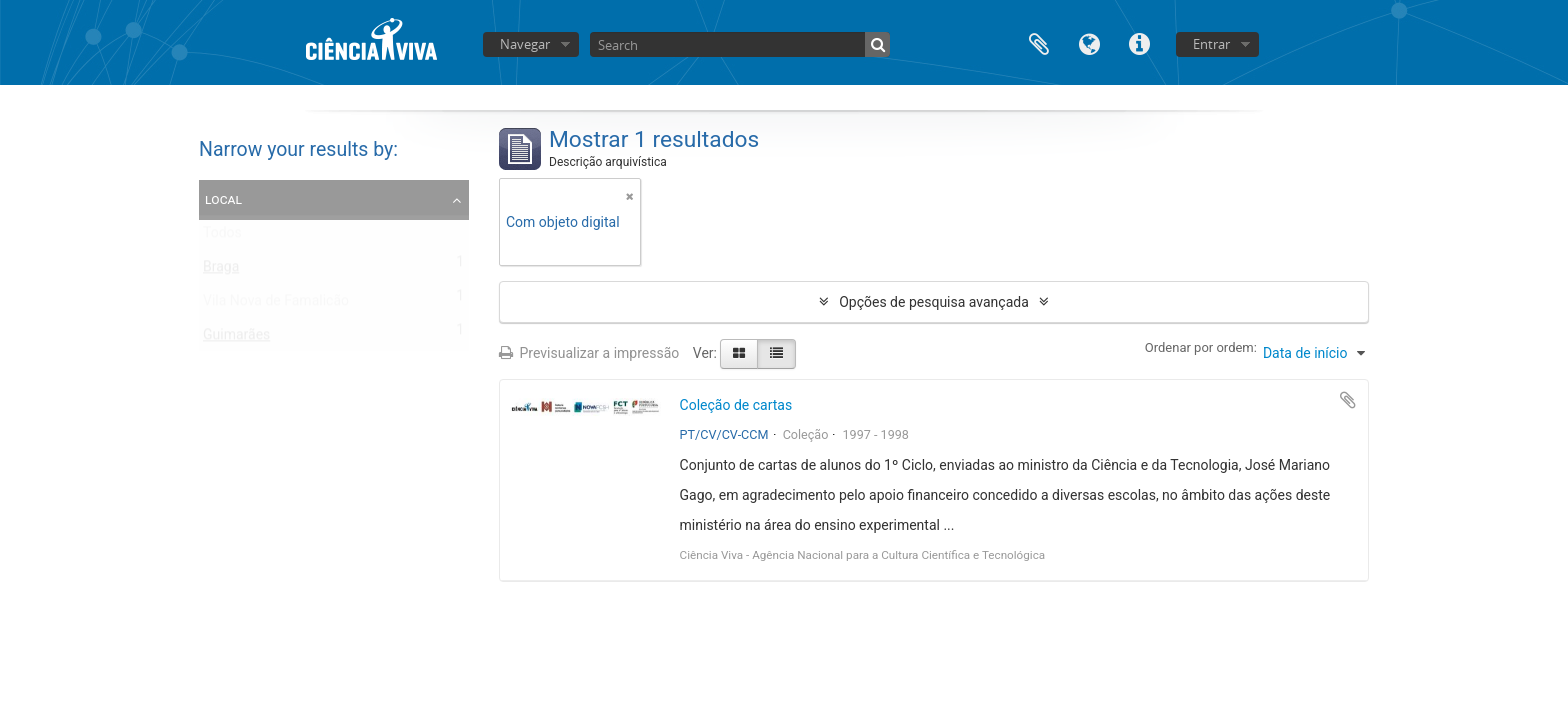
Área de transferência (1039, 42)
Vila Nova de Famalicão (276, 305)
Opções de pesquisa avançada (934, 302)
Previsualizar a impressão (589, 353)
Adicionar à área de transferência (1348, 400)
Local (223, 199)
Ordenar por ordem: (1201, 347)
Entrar (1211, 44)
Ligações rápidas (1139, 42)
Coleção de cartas (736, 405)
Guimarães (236, 339)
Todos (222, 237)
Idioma (1089, 42)
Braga (221, 271)
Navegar (525, 44)
